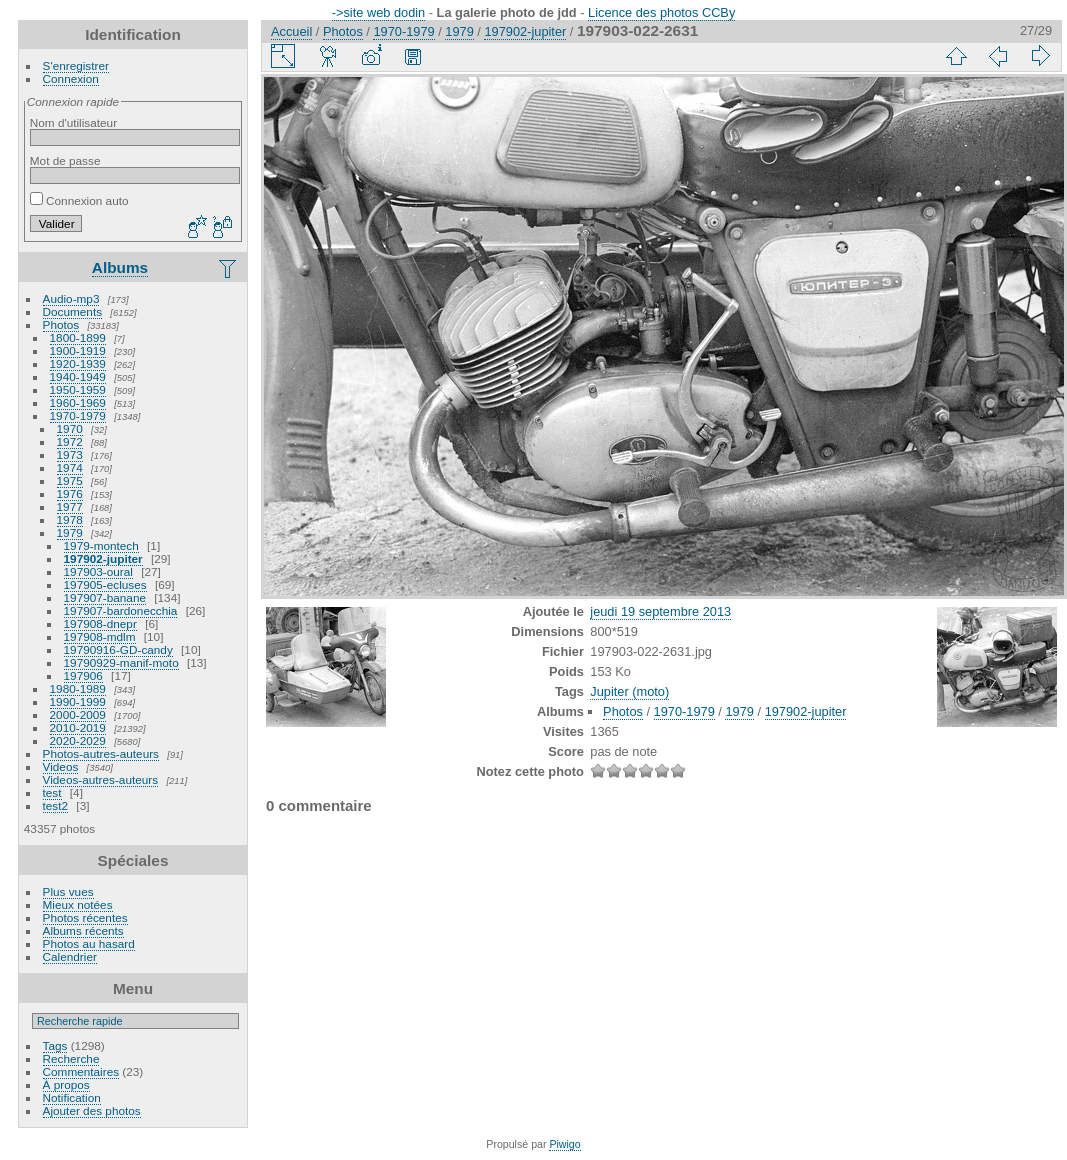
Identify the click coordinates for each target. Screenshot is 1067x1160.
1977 (70, 506)
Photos (61, 324)
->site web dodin (379, 12)
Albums (120, 267)
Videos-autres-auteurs (101, 779)
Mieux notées (78, 904)
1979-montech (101, 545)
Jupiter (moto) (629, 691)
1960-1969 (78, 402)
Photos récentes (85, 917)
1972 (70, 441)
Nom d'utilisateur (73, 122)
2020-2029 (78, 740)
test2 (56, 805)
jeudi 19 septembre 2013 (660, 611)
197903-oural (98, 571)
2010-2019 (78, 727)
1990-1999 (78, 701)
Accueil (291, 31)
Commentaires (81, 1071)
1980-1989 (78, 688)
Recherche (71, 1058)
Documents (73, 311)
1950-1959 (78, 389)
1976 (70, 493)
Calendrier (70, 956)
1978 (70, 519)
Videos (61, 766)
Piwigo (564, 1144)
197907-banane (105, 597)
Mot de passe (65, 160)
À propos (66, 1084)
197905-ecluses (105, 584)
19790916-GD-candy (118, 649)
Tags (55, 1045)
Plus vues (68, 891)
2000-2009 (78, 714)
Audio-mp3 (71, 298)
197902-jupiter (103, 558)
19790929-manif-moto (121, 662)
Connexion (71, 78)
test (52, 792)
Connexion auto (79, 200)
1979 (70, 532)
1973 (70, 454)
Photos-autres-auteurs (101, 753)
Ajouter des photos (92, 1110)
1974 (70, 467)
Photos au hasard (89, 943)
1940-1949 (78, 376)
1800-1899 (78, 337)
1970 (70, 428)
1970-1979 (78, 415)
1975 (70, 480)
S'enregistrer (76, 65)
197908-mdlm (100, 636)
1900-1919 (78, 350)
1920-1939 (78, 363)
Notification (72, 1097)
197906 (83, 675)
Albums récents (83, 930)
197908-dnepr (100, 623)
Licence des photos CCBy (661, 12)
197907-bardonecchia (121, 610)
